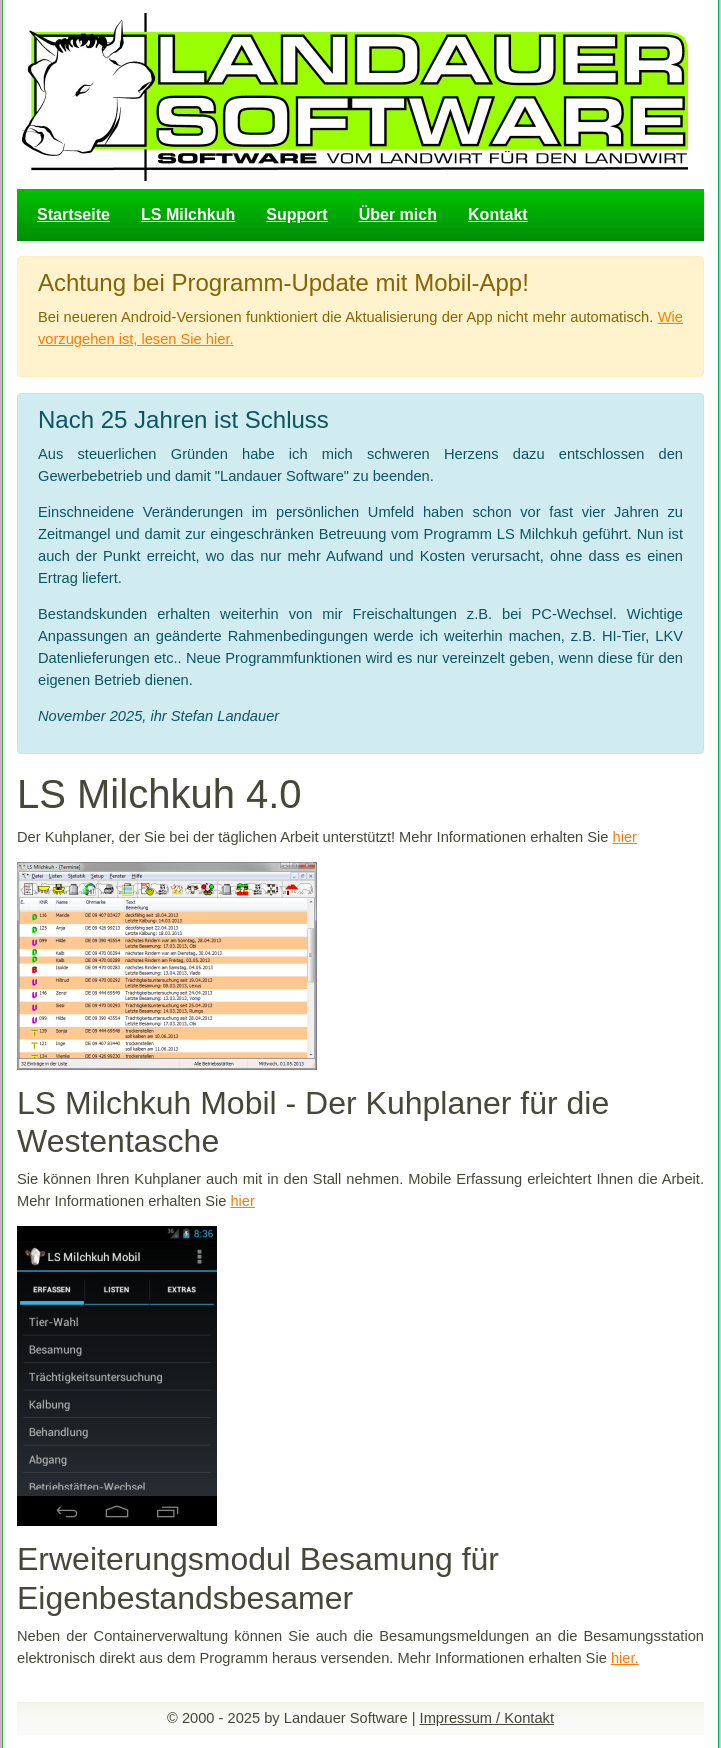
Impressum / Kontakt (487, 1718)
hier (625, 837)
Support (296, 214)
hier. (625, 1658)
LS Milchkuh (188, 214)
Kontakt (498, 214)
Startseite (73, 214)
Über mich (398, 214)
